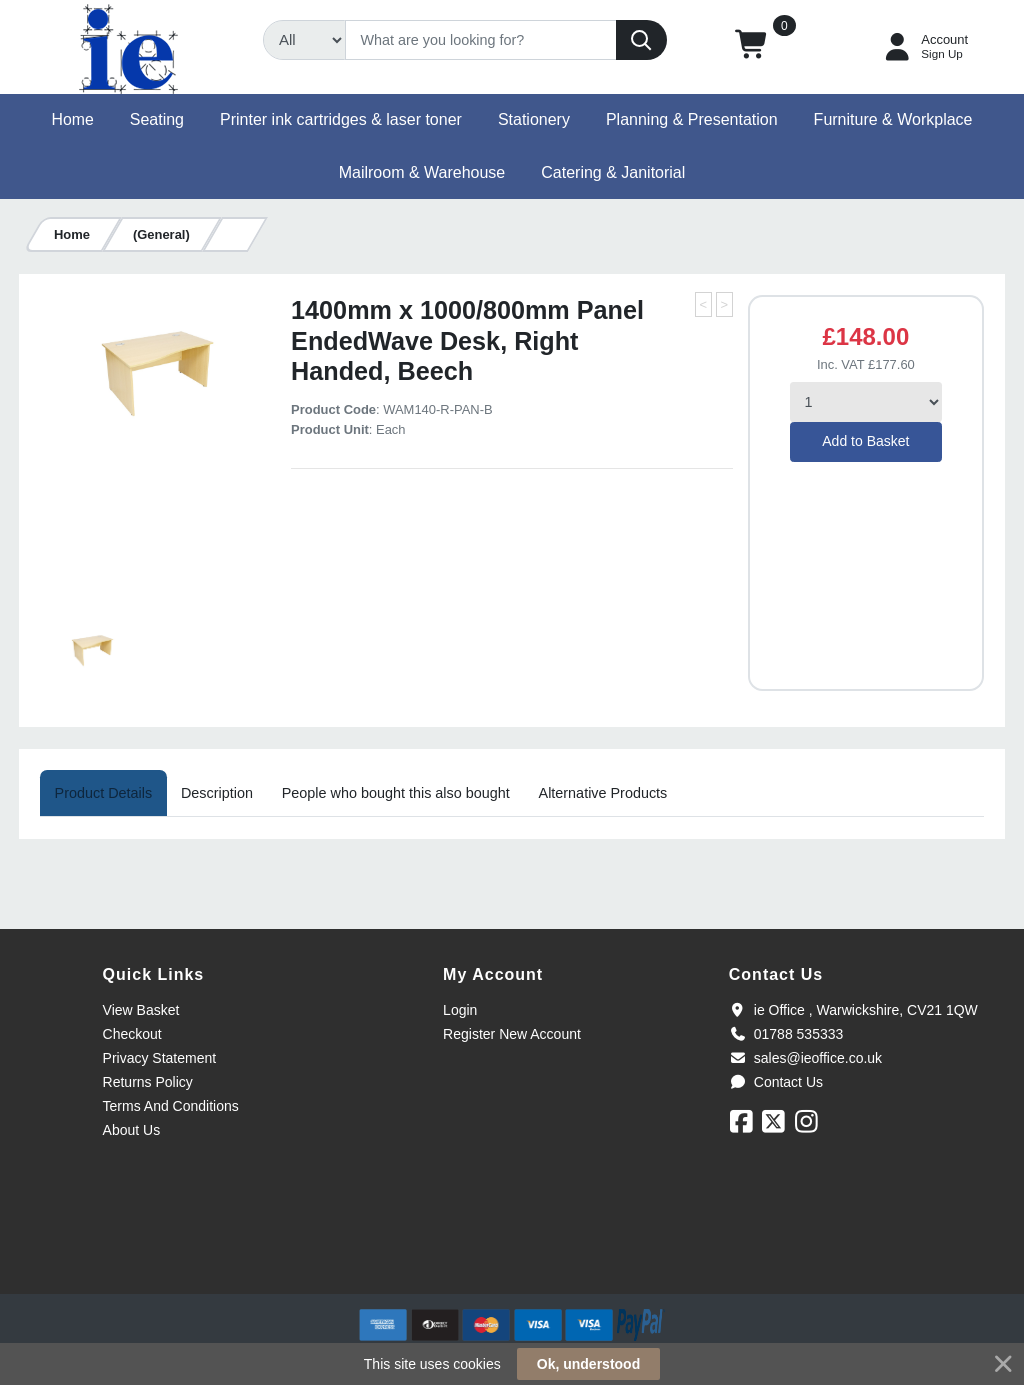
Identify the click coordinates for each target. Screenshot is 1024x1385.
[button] (752, 47)
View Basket (141, 1010)
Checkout (132, 1034)
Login (460, 1010)
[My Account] (924, 47)
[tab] (103, 793)
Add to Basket (865, 441)
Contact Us (776, 1082)
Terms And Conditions (171, 1106)
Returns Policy (148, 1082)
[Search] (481, 40)
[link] (512, 1257)
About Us (132, 1130)
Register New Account (512, 1034)
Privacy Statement (160, 1058)
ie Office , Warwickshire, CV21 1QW (853, 1010)
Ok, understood (588, 1364)
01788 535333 (786, 1034)
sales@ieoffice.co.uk (805, 1058)
